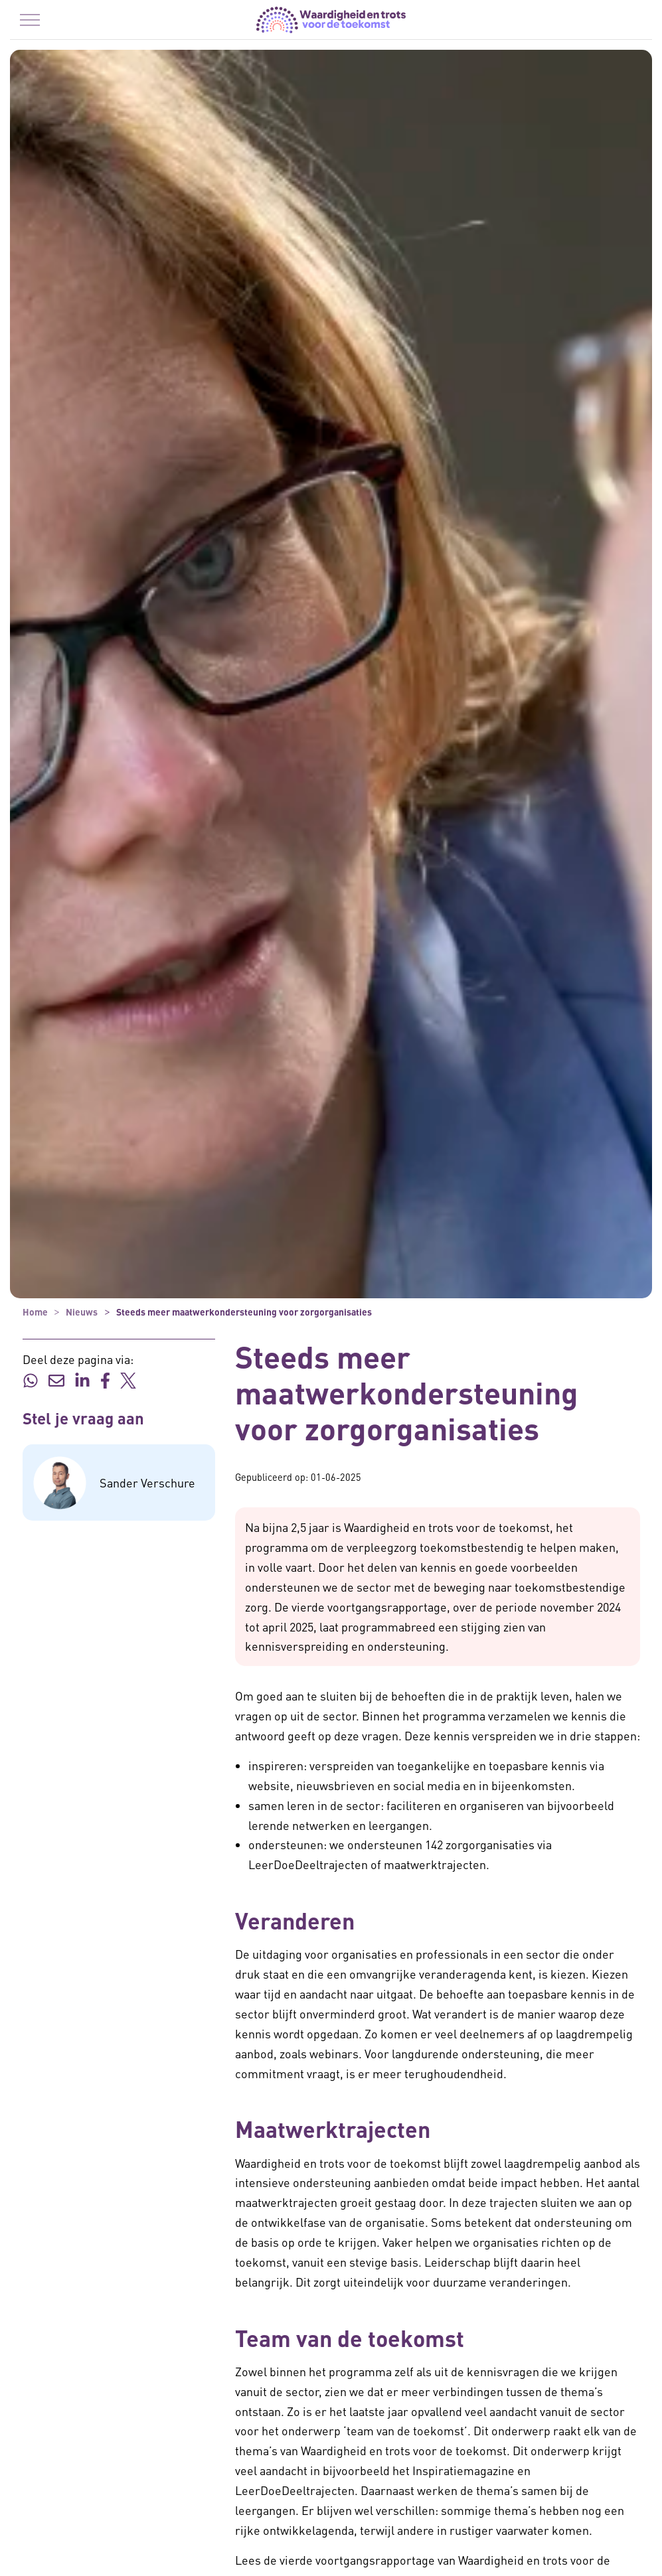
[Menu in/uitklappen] (30, 20)
